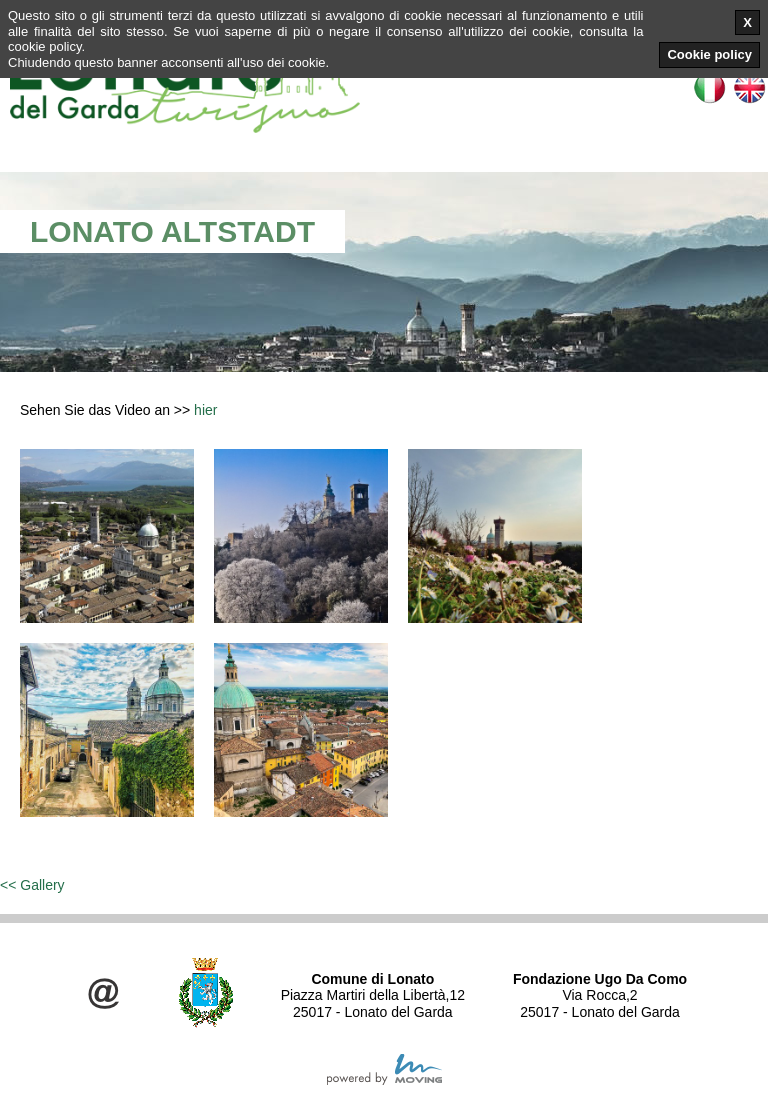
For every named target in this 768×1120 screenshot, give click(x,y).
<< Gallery (32, 885)
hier (205, 410)
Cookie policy (709, 54)
